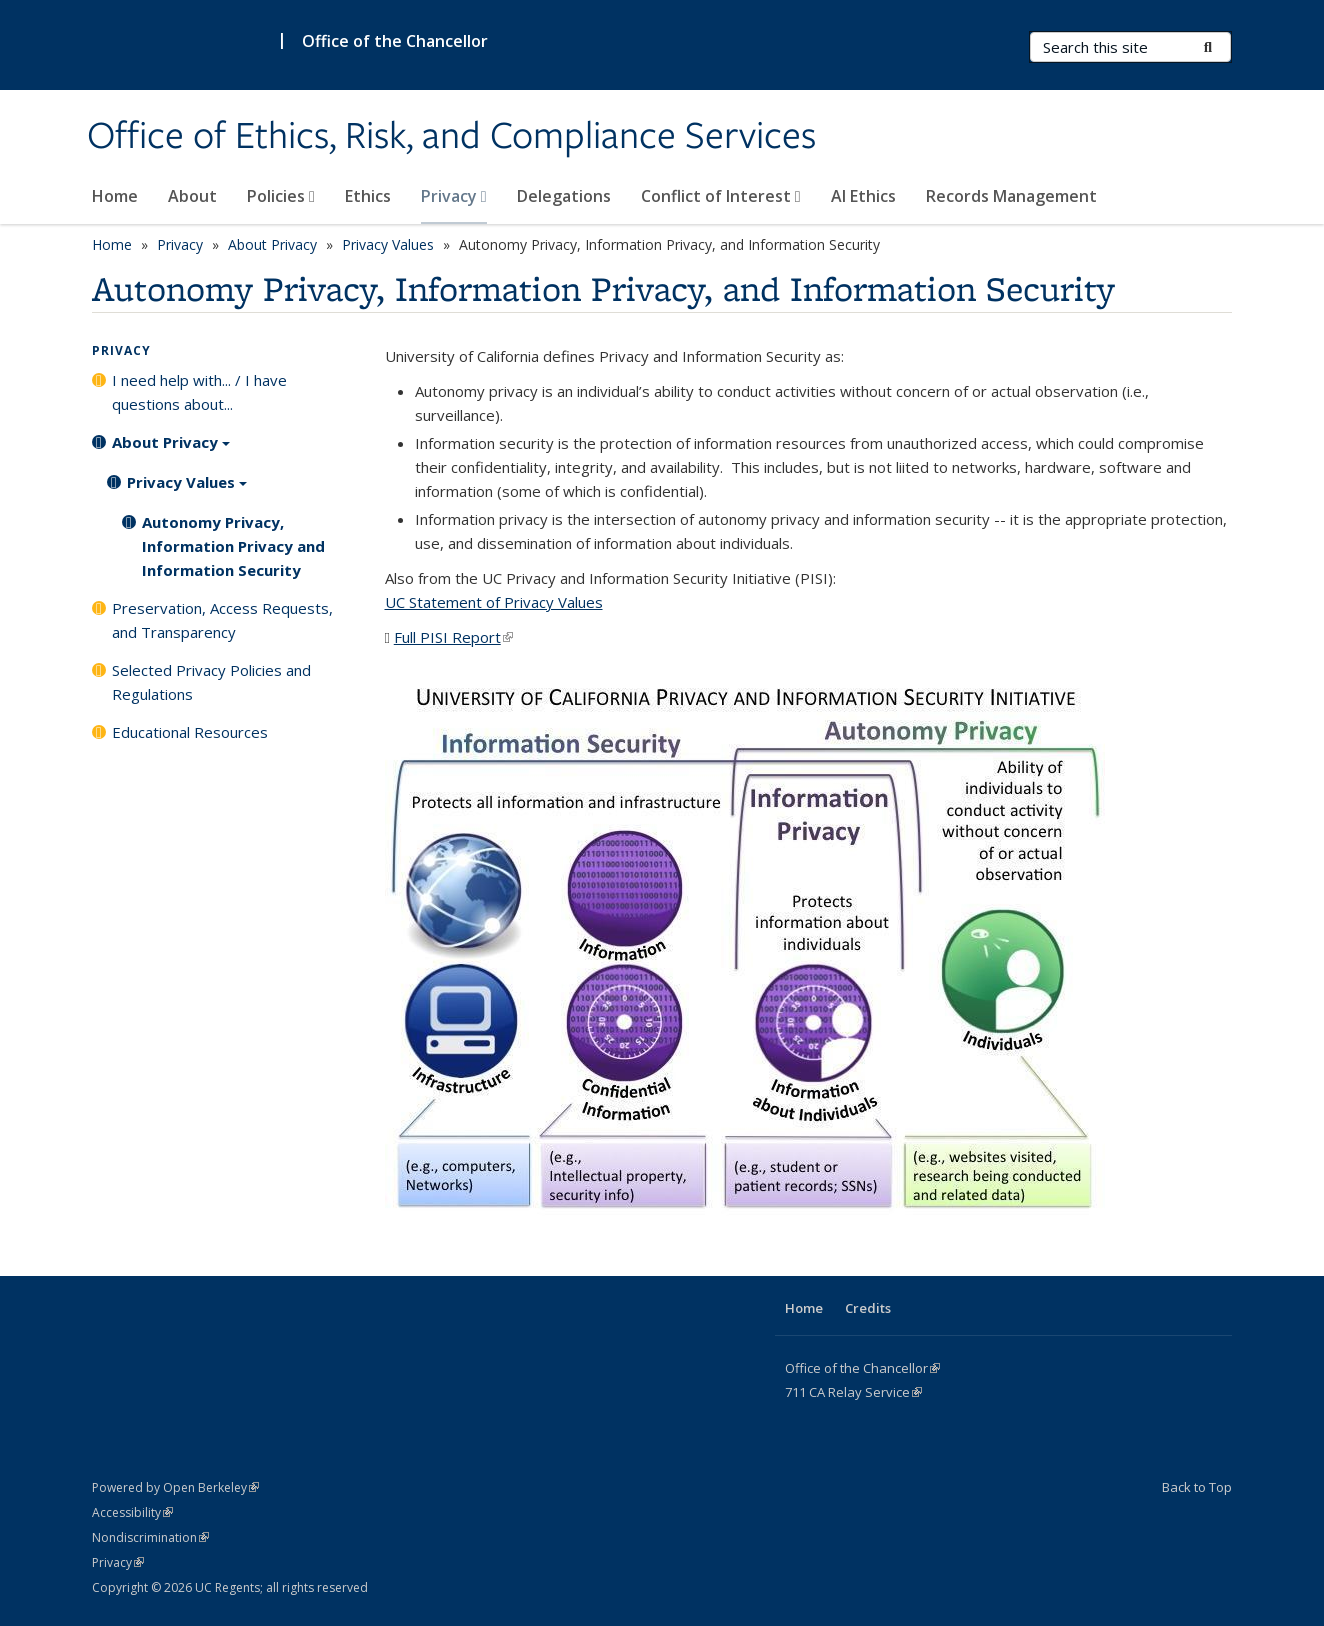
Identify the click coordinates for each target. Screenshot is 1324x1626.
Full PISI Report (453, 637)
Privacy (454, 196)
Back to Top (1197, 1487)
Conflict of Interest (721, 196)
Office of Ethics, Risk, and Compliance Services (451, 137)
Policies (281, 196)
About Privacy (272, 244)
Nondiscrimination (150, 1537)
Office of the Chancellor (395, 41)
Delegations (564, 196)
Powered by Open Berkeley (175, 1487)
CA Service (853, 1392)
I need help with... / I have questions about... (199, 392)
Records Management (1011, 196)
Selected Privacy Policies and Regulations (211, 682)
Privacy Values (388, 244)
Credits (868, 1308)
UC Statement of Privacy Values (494, 602)
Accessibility (132, 1512)
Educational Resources (190, 732)
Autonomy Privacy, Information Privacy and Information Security (233, 546)
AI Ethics (863, 196)
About (192, 196)
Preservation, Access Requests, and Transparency (222, 620)
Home (115, 196)
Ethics (368, 196)
